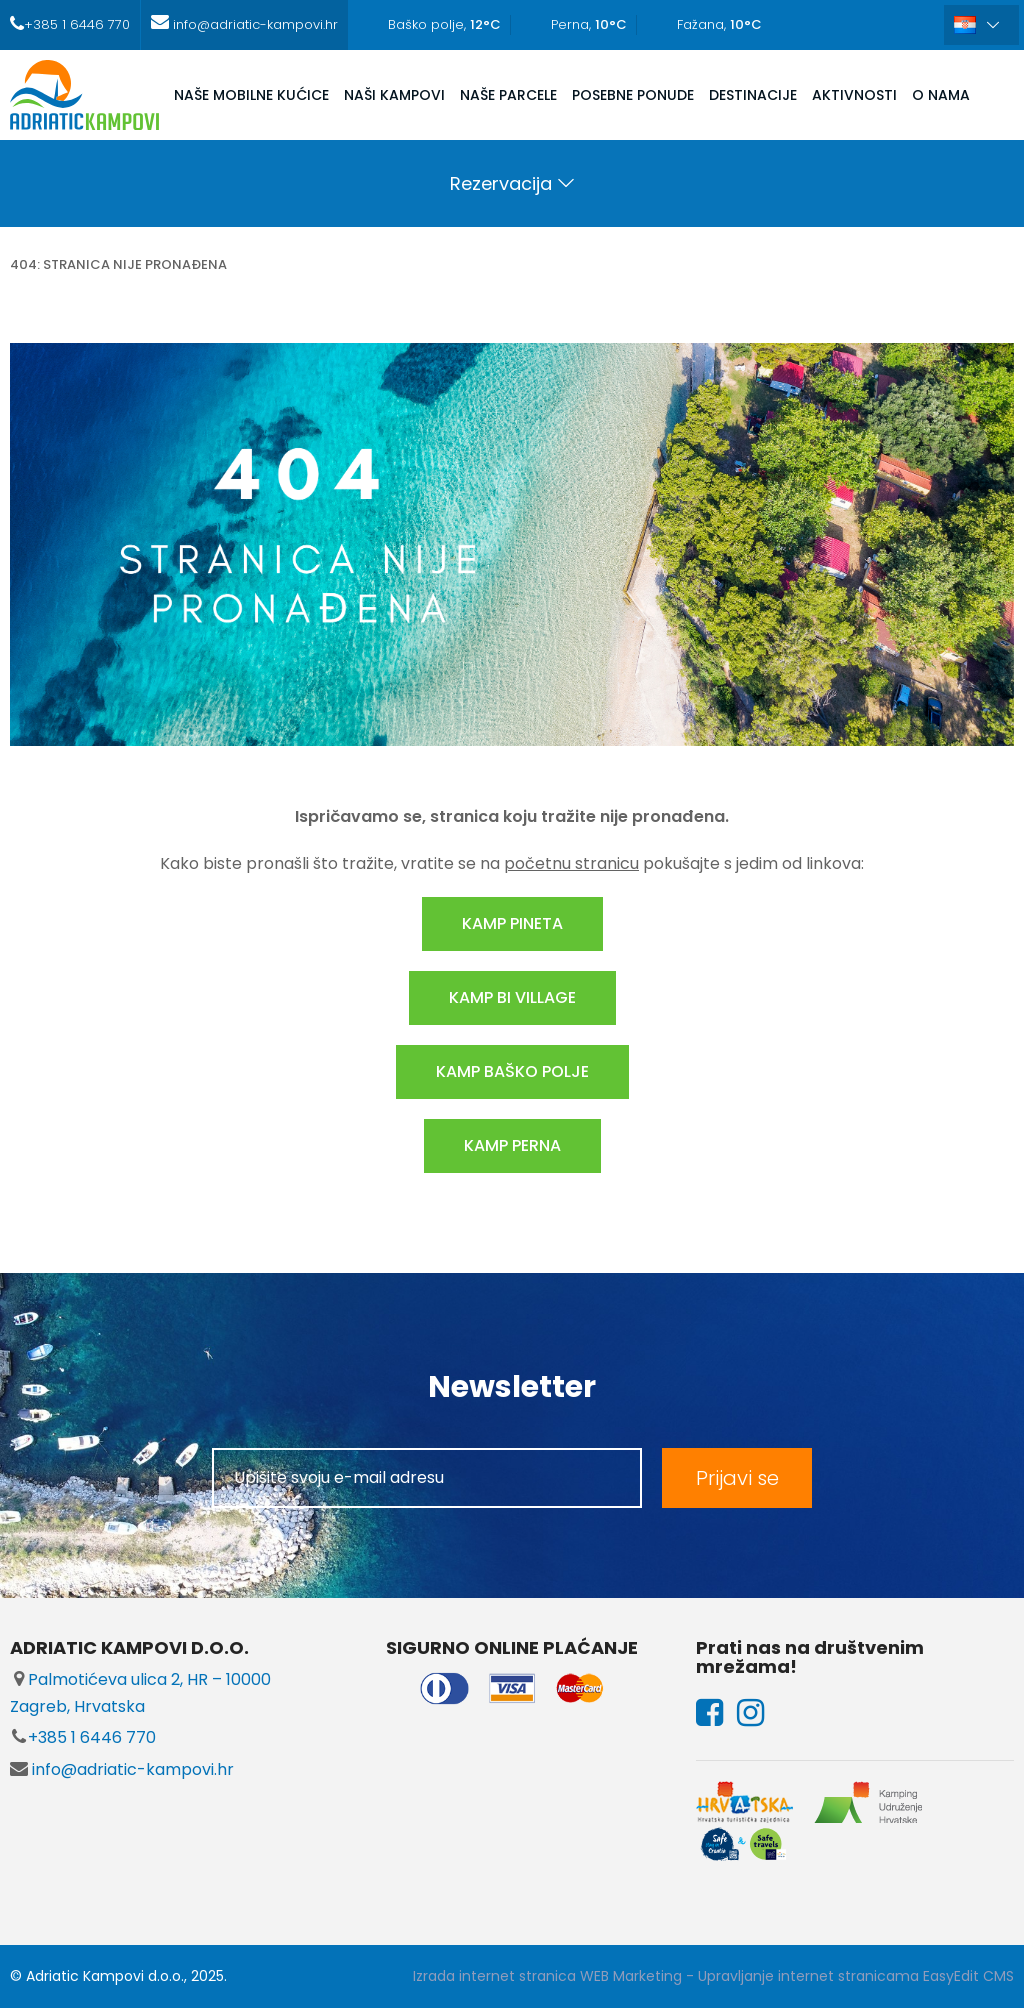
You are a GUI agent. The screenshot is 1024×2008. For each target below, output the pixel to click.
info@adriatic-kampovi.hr (122, 1769)
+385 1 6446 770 (83, 1737)
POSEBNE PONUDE (633, 95)
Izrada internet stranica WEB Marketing (547, 1976)
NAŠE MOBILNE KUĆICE (251, 95)
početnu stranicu (571, 863)
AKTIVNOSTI (854, 95)
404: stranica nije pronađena (118, 264)
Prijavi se (737, 1478)
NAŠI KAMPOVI (394, 95)
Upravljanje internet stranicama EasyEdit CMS (856, 1976)
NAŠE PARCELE (508, 95)
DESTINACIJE (753, 95)
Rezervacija (501, 183)
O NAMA (941, 95)
